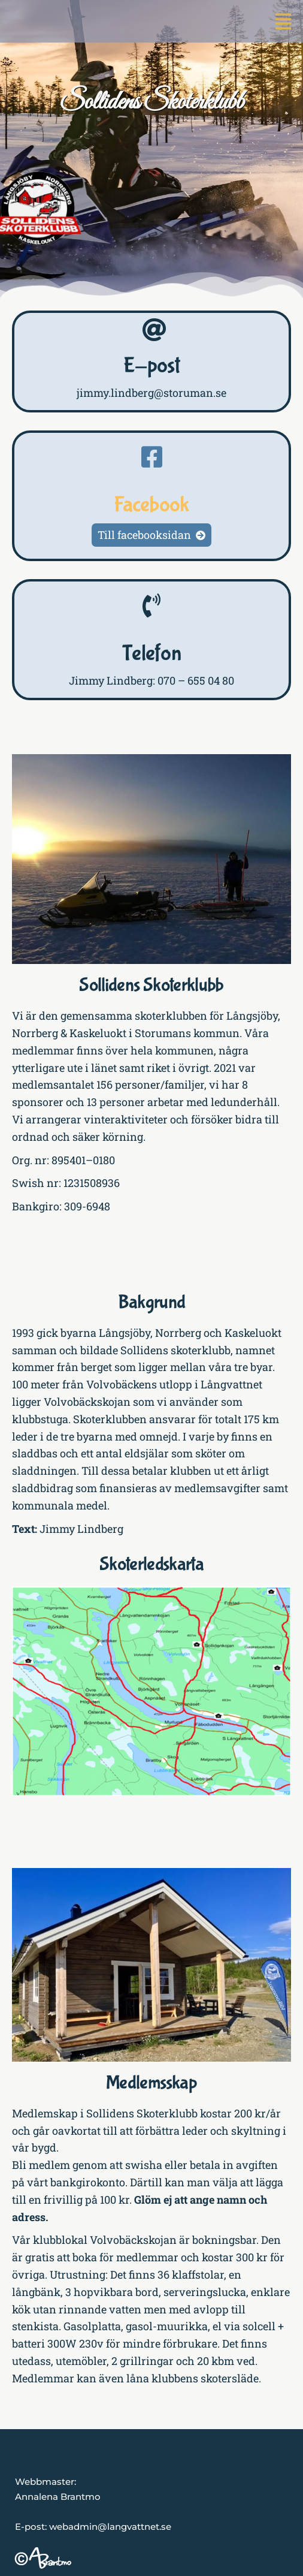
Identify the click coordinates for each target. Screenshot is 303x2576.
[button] (283, 21)
